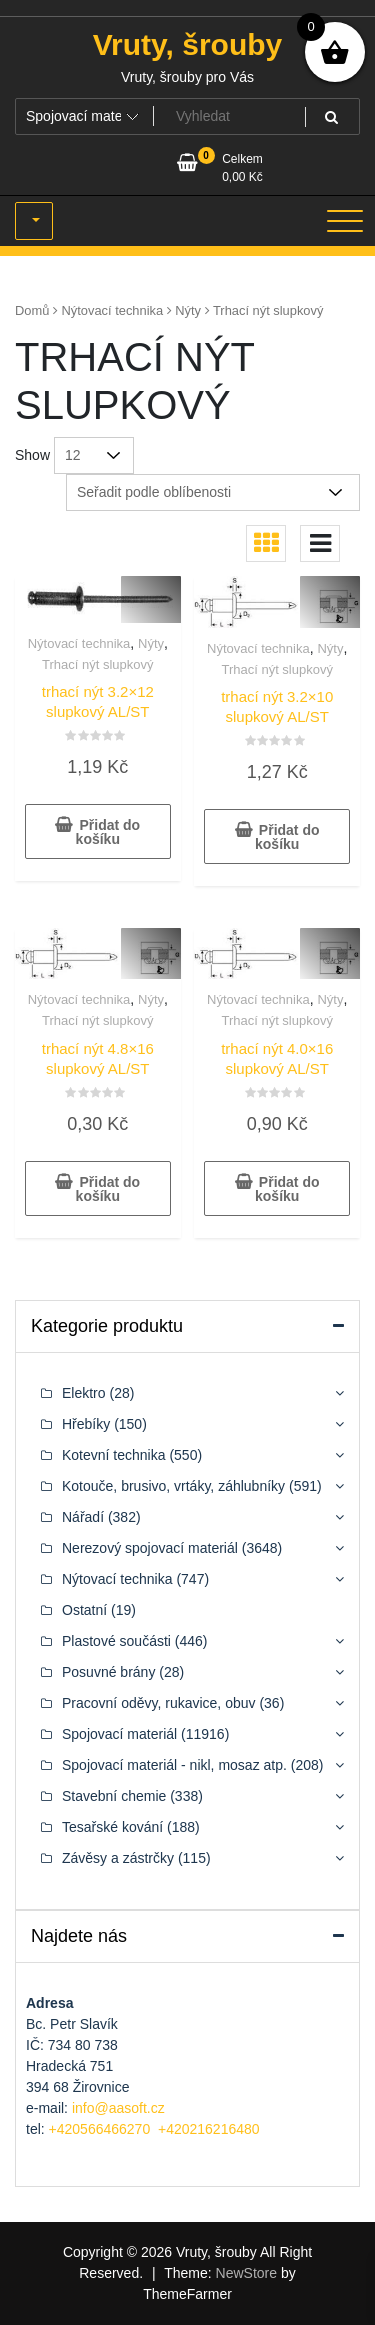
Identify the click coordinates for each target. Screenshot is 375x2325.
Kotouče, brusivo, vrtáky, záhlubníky (173, 1486)
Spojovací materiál (119, 1734)
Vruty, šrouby (188, 44)
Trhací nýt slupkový (98, 664)
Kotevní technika (114, 1455)
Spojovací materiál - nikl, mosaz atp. (174, 1765)
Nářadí (83, 1517)
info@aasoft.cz (118, 2108)
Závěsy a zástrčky (118, 1858)
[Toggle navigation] (345, 221)
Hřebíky (86, 1424)
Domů (32, 310)
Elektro (84, 1393)
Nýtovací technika (113, 310)
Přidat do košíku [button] (108, 832)
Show (32, 455)
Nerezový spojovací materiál (150, 1548)
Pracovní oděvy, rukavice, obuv (159, 1703)
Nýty (188, 310)
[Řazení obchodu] (213, 492)
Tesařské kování (112, 1827)
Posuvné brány (108, 1672)
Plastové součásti (116, 1641)
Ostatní (84, 1610)
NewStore (246, 2273)
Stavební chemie (114, 1796)
